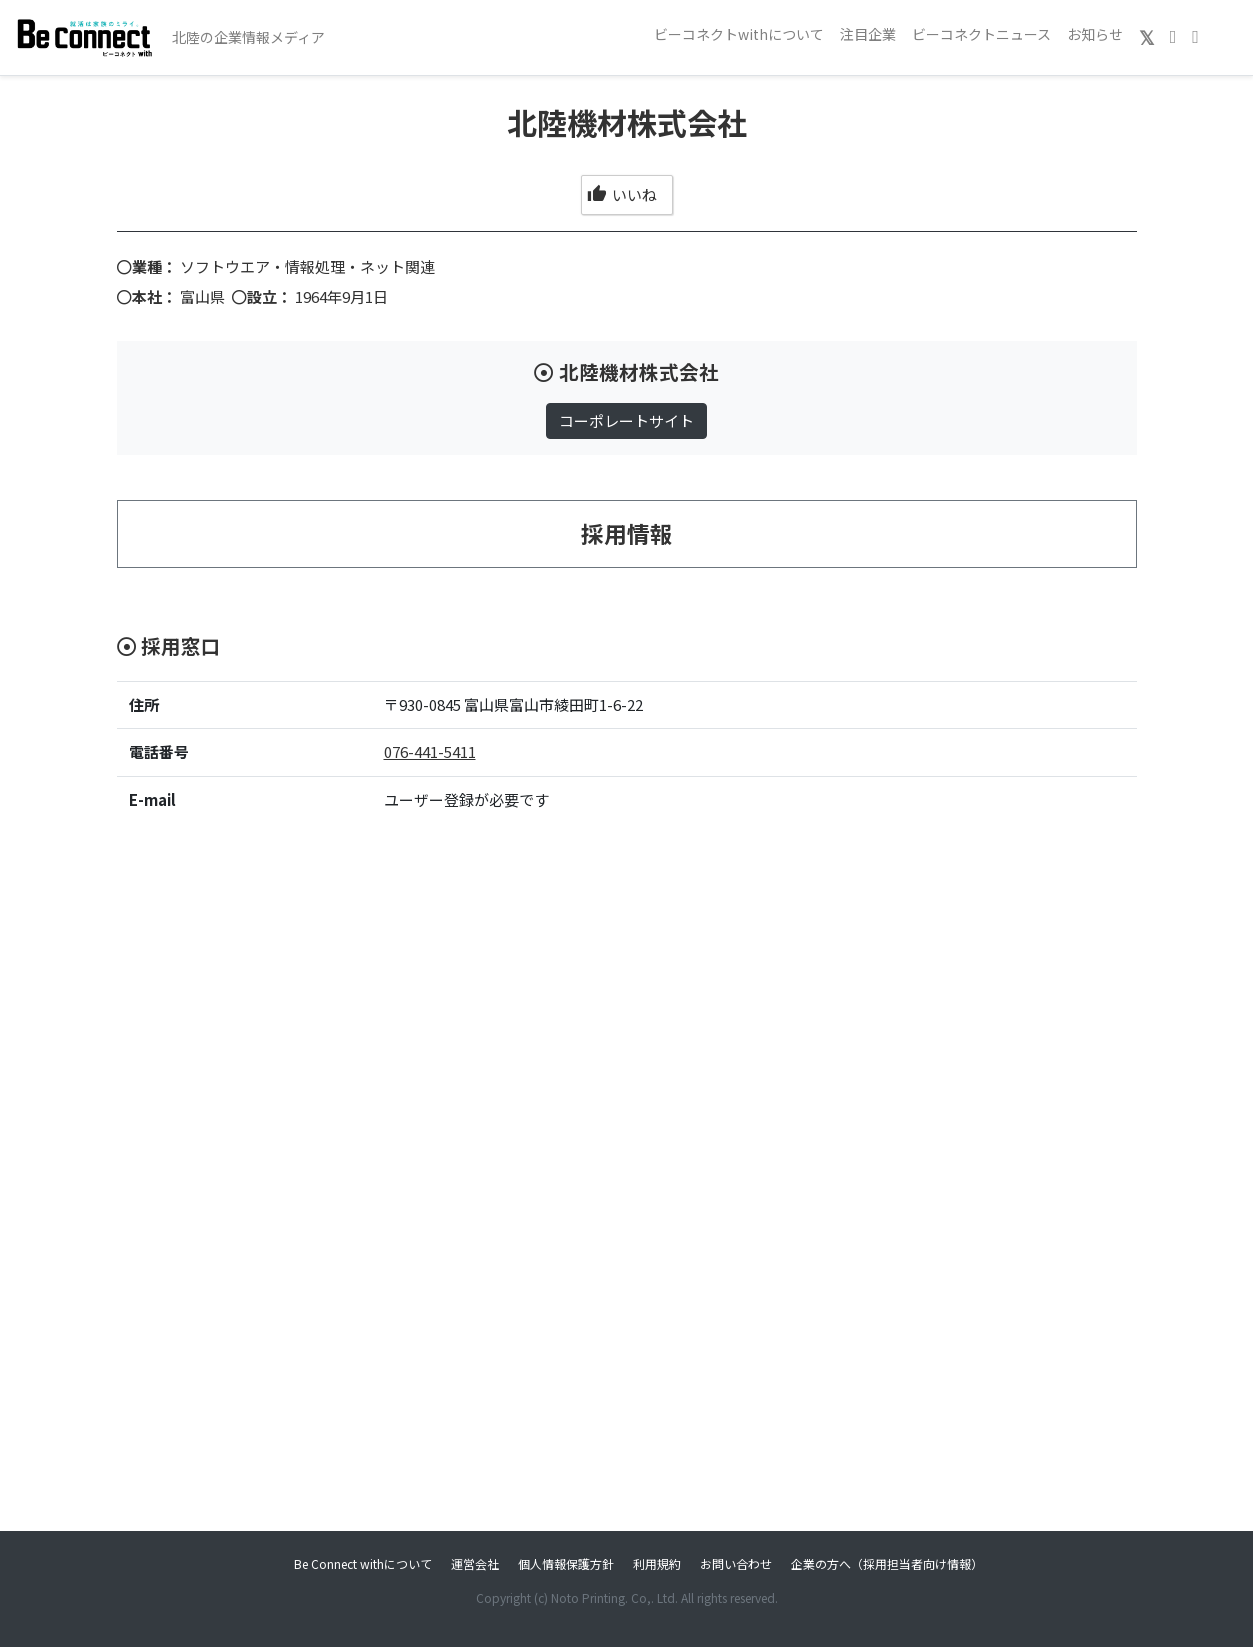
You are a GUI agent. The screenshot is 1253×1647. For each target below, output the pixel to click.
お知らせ (1095, 34)
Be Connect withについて (363, 1563)
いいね (621, 194)
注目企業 (868, 34)
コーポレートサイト (626, 420)
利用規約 (657, 1563)
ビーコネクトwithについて (739, 34)
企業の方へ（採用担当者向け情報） (887, 1563)
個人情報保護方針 (566, 1563)
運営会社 (475, 1563)
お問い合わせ (736, 1563)
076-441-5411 (430, 751)
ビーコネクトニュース (981, 34)
